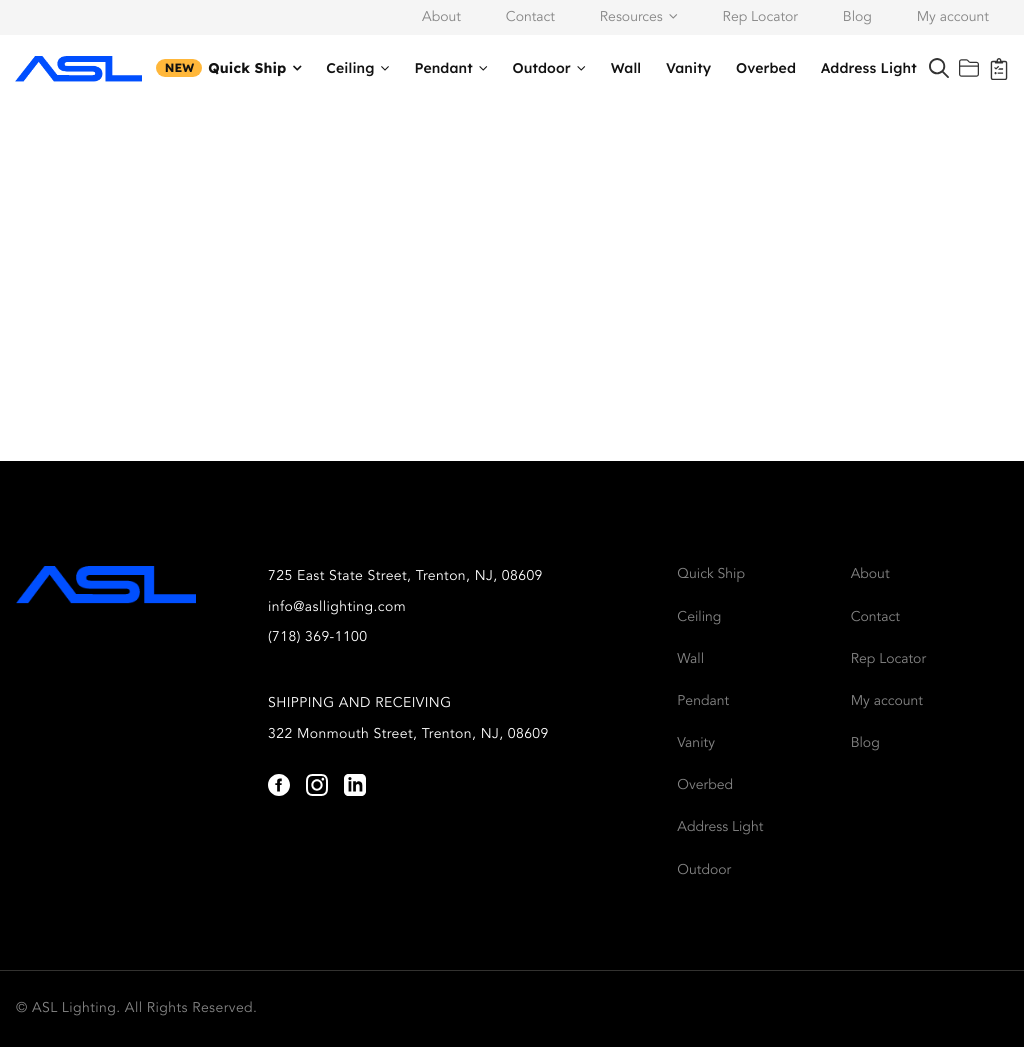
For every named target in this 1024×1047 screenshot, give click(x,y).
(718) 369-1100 (318, 638)
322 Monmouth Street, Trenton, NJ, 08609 (408, 735)
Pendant (443, 68)
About (441, 18)
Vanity (688, 68)
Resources (631, 18)
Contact (530, 18)
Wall (626, 68)
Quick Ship (247, 68)
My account (953, 18)
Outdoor (542, 68)
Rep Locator (760, 18)
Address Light (869, 68)
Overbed (766, 68)
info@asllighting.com (337, 608)
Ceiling (350, 68)
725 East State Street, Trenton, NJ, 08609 (405, 577)
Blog (857, 18)
